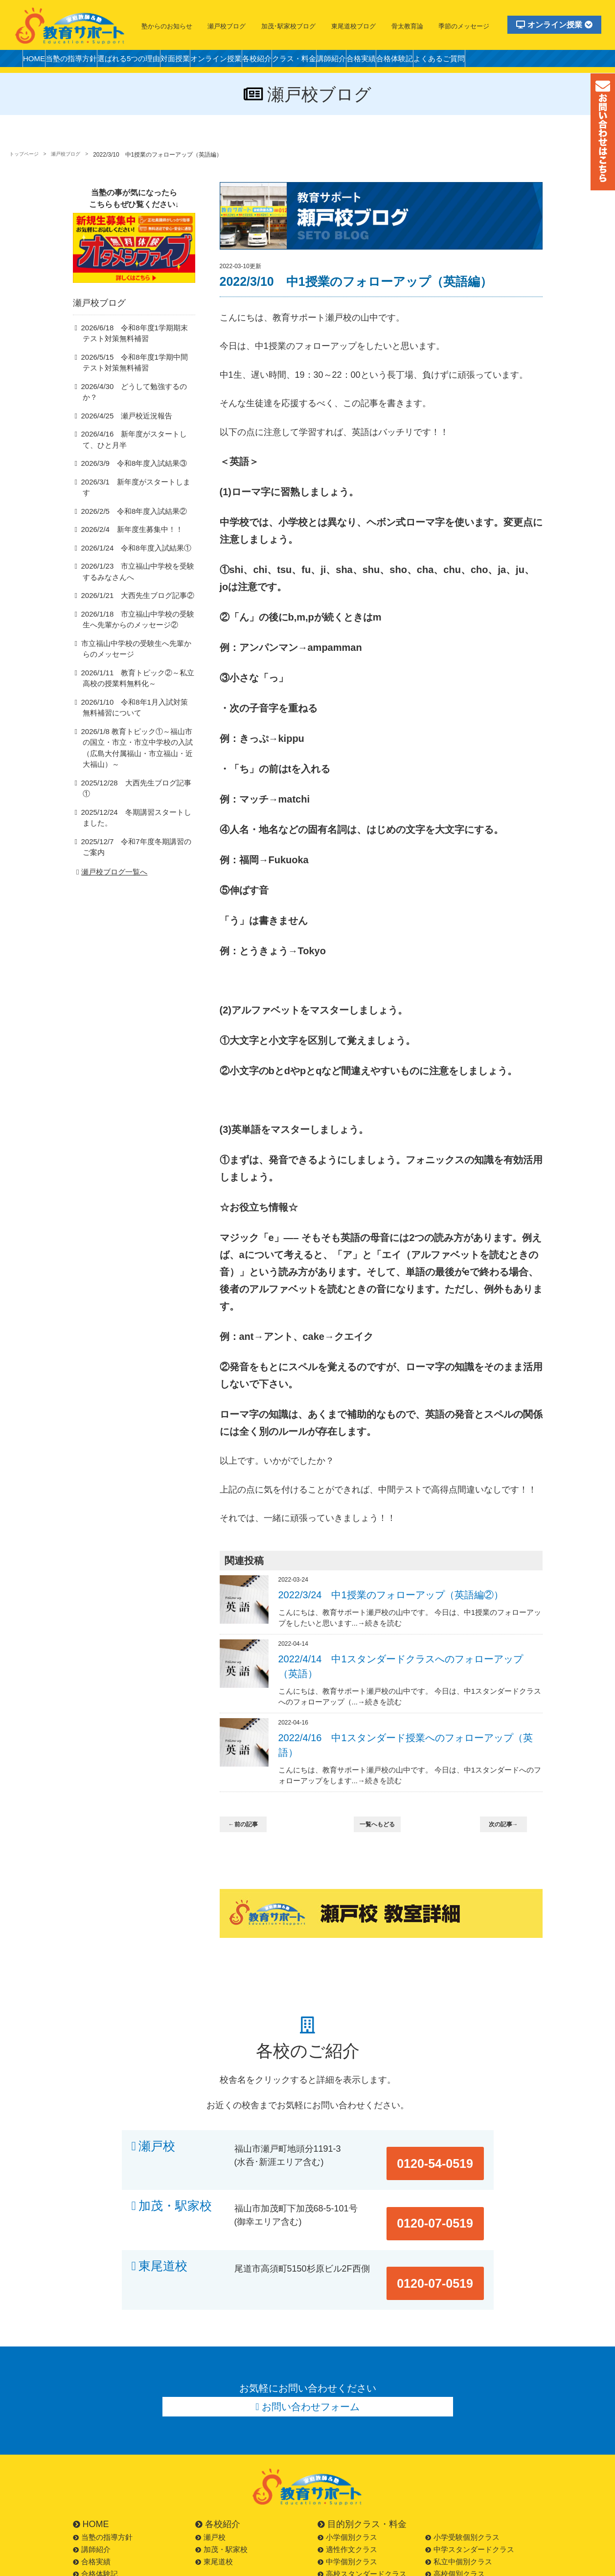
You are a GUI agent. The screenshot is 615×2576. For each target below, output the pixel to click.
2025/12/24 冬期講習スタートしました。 (136, 792)
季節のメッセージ (463, 26)
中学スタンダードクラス (469, 2506)
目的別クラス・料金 (362, 2481)
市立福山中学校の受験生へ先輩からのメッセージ (136, 644)
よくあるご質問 (533, 61)
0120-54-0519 (446, 2146)
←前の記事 (248, 1825)
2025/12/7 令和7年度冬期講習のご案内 (136, 821)
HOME (38, 61)
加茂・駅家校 (175, 2194)
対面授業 (207, 61)
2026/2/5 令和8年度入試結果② (128, 505)
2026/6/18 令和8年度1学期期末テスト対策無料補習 (138, 348)
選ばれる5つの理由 (151, 61)
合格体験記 (479, 61)
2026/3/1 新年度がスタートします (132, 486)
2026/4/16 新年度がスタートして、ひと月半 (137, 444)
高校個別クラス (455, 2530)
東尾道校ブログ (353, 26)
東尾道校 (162, 2243)
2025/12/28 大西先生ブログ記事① (133, 768)
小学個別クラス (347, 2494)
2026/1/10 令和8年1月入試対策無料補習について (138, 703)
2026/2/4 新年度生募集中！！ (126, 524)
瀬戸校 (156, 2146)
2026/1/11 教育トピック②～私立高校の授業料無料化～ (137, 674)
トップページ (27, 155)
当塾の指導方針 (84, 61)
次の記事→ (509, 1825)
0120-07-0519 (446, 2194)
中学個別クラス (347, 2518)
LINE (85, 2567)
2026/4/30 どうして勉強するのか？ (134, 402)
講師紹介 (399, 61)
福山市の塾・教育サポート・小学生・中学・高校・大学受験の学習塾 (70, 25)
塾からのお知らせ (166, 26)
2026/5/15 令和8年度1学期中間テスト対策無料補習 (138, 377)
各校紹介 (307, 61)
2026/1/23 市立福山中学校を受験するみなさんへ (137, 566)
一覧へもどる (383, 1825)
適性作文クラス (347, 2506)
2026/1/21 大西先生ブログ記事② (131, 590)
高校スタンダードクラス (362, 2530)
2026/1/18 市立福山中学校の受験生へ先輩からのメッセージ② (137, 614)
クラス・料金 (353, 61)
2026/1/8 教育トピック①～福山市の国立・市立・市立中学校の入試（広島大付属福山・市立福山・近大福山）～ (137, 739)
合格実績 (437, 61)
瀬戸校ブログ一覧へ (111, 847)
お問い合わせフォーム (311, 2361)
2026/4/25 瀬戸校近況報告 (121, 420)
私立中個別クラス (458, 2518)
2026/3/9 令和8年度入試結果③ (128, 468)
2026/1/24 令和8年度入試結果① (130, 542)
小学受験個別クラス (462, 2494)
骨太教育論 (407, 26)
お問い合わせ (99, 2555)
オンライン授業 (554, 25)
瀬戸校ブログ (226, 26)
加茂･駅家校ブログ (288, 26)
